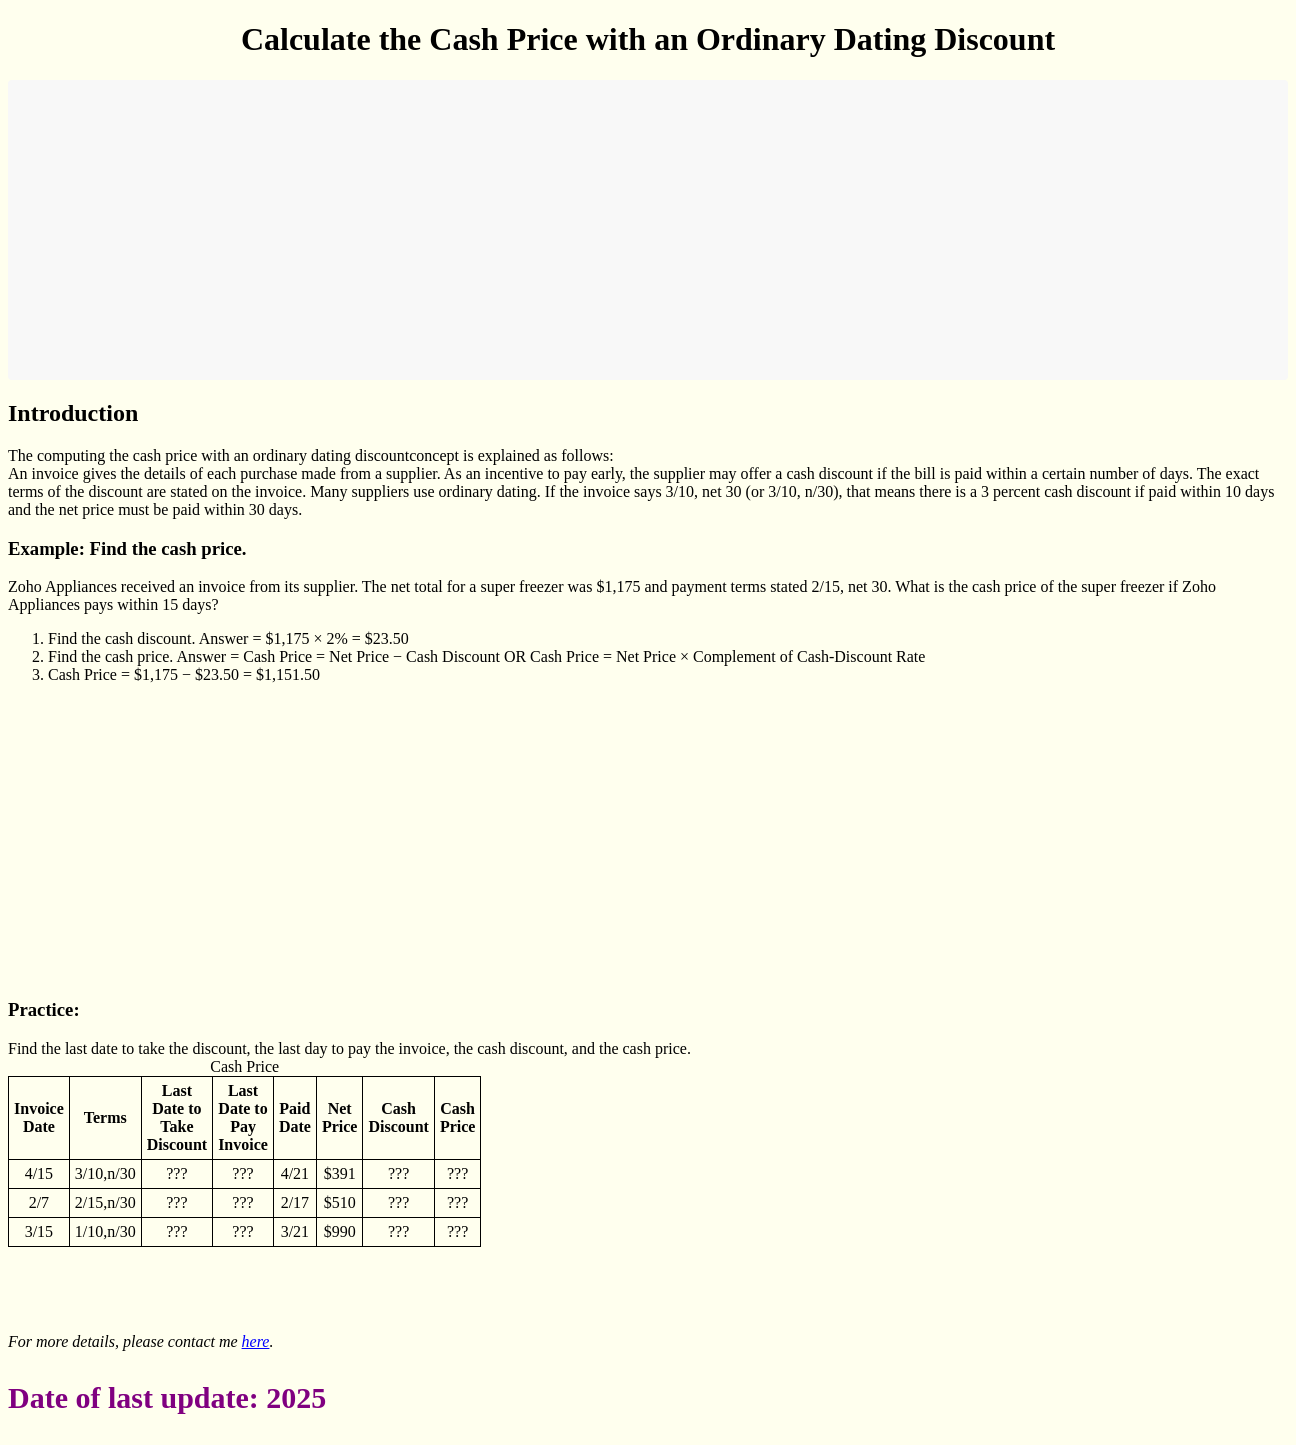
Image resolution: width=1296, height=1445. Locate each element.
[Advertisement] (618, 230)
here (256, 1341)
